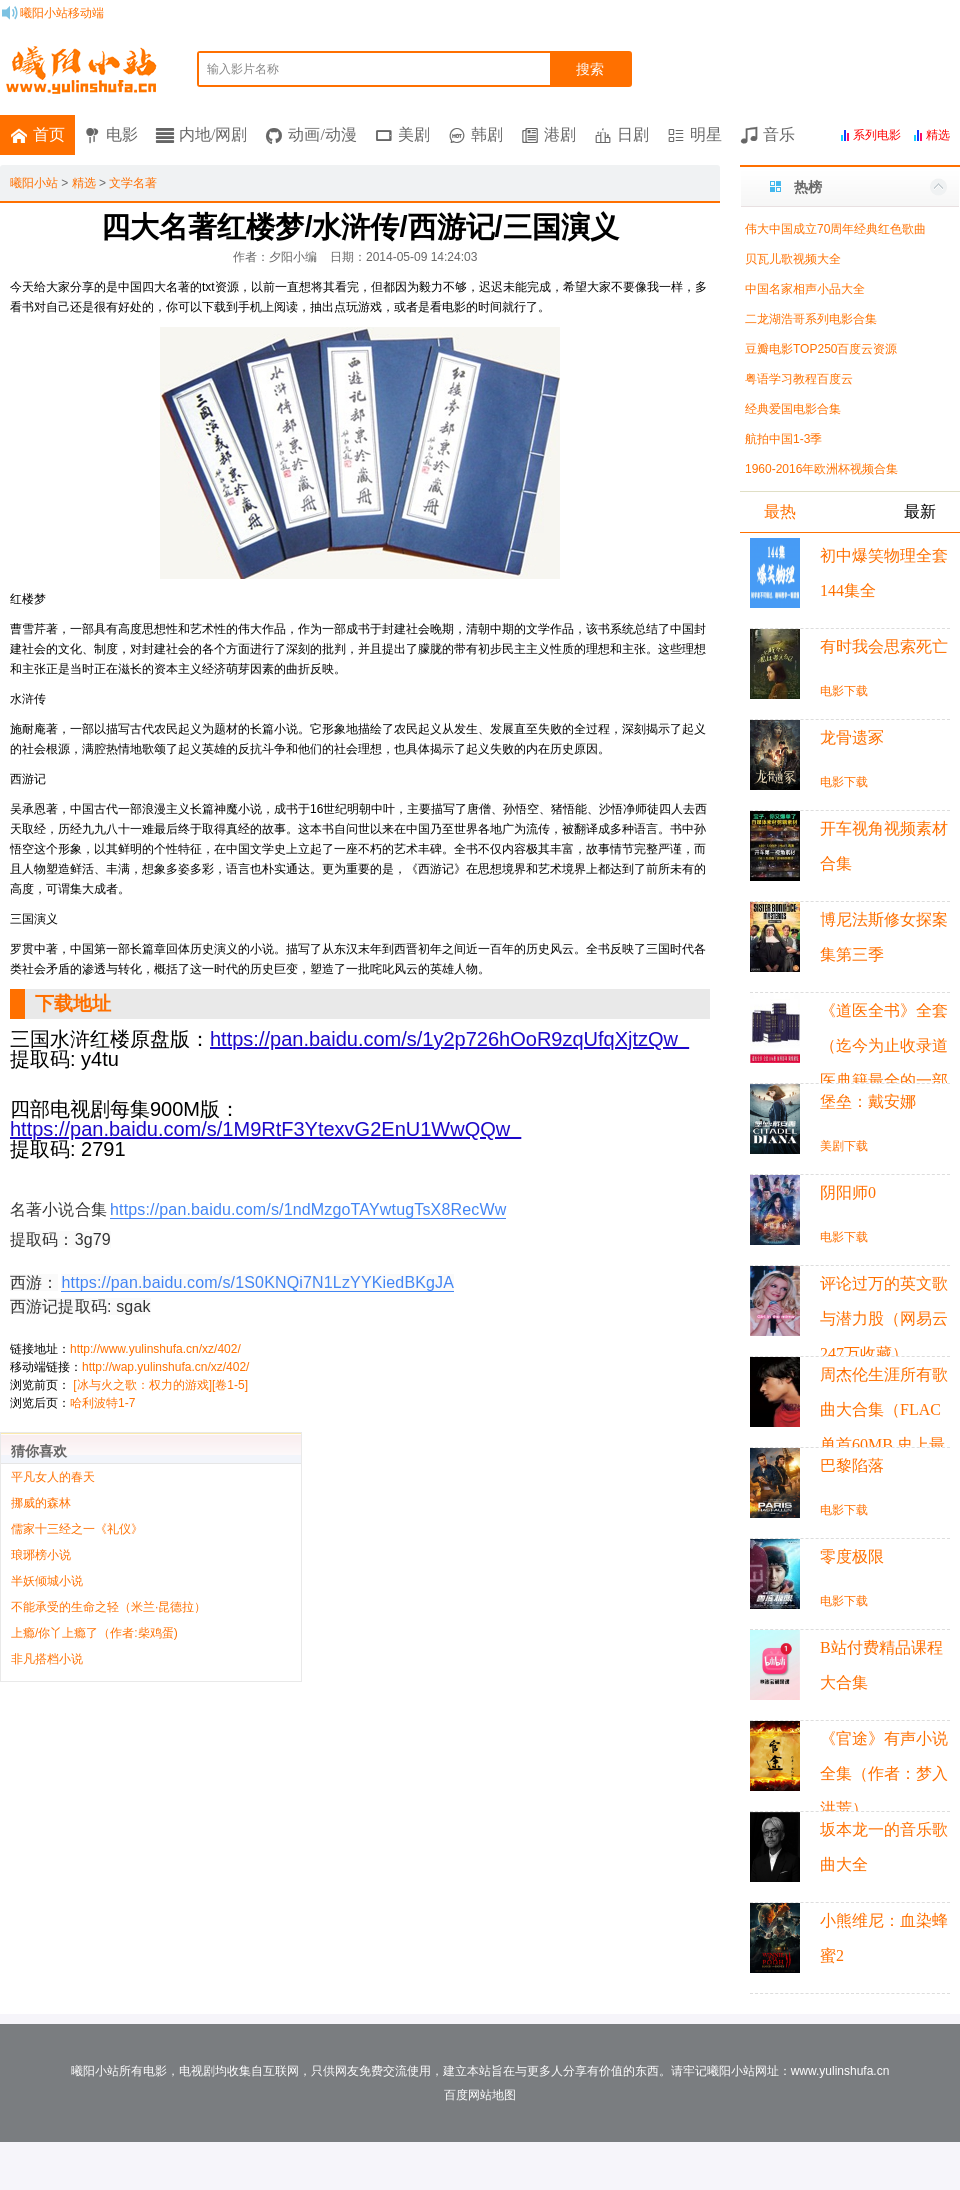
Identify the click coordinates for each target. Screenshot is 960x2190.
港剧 (560, 134)
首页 (49, 134)
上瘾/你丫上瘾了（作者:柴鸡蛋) (94, 1633)
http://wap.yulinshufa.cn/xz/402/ (165, 1367)
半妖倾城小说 (47, 1581)
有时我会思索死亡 (884, 646)
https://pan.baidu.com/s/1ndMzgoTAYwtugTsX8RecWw (308, 1209)
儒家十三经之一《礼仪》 (77, 1529)
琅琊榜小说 (41, 1555)
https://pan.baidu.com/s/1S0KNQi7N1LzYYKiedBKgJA (257, 1282)
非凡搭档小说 (47, 1659)
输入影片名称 (243, 69)
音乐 (779, 134)
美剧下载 (844, 1146)
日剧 (633, 134)
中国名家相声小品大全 (805, 289)
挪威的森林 (41, 1503)
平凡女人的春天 (53, 1477)
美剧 (414, 134)
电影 (122, 134)
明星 (706, 134)
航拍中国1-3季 (783, 439)
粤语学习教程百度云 (799, 379)
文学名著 (133, 183)
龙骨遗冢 (852, 737)
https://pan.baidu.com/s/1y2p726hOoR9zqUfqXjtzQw (449, 1039)
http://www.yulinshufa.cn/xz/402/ (155, 1349)
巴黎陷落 (852, 1465)
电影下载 (844, 691)
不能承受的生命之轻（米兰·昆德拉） (108, 1607)
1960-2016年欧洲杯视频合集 (821, 469)
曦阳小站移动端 (62, 13)
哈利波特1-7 (102, 1403)
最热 (780, 511)
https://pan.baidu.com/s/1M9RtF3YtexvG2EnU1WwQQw (265, 1129)
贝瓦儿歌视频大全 (793, 259)
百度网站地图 (480, 2095)
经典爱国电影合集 (793, 409)
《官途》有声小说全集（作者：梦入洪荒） (884, 1773)
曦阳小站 (34, 183)
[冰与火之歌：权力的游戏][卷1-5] (160, 1385)
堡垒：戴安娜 (868, 1101)
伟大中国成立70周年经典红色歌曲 (835, 229)
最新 (920, 511)
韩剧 (487, 134)
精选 (84, 183)
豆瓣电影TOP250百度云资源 (821, 349)
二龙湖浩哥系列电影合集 (811, 319)
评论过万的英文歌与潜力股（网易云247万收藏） (884, 1318)
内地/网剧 (213, 134)
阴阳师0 (848, 1192)
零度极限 (852, 1556)
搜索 (590, 69)
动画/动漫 (322, 134)
